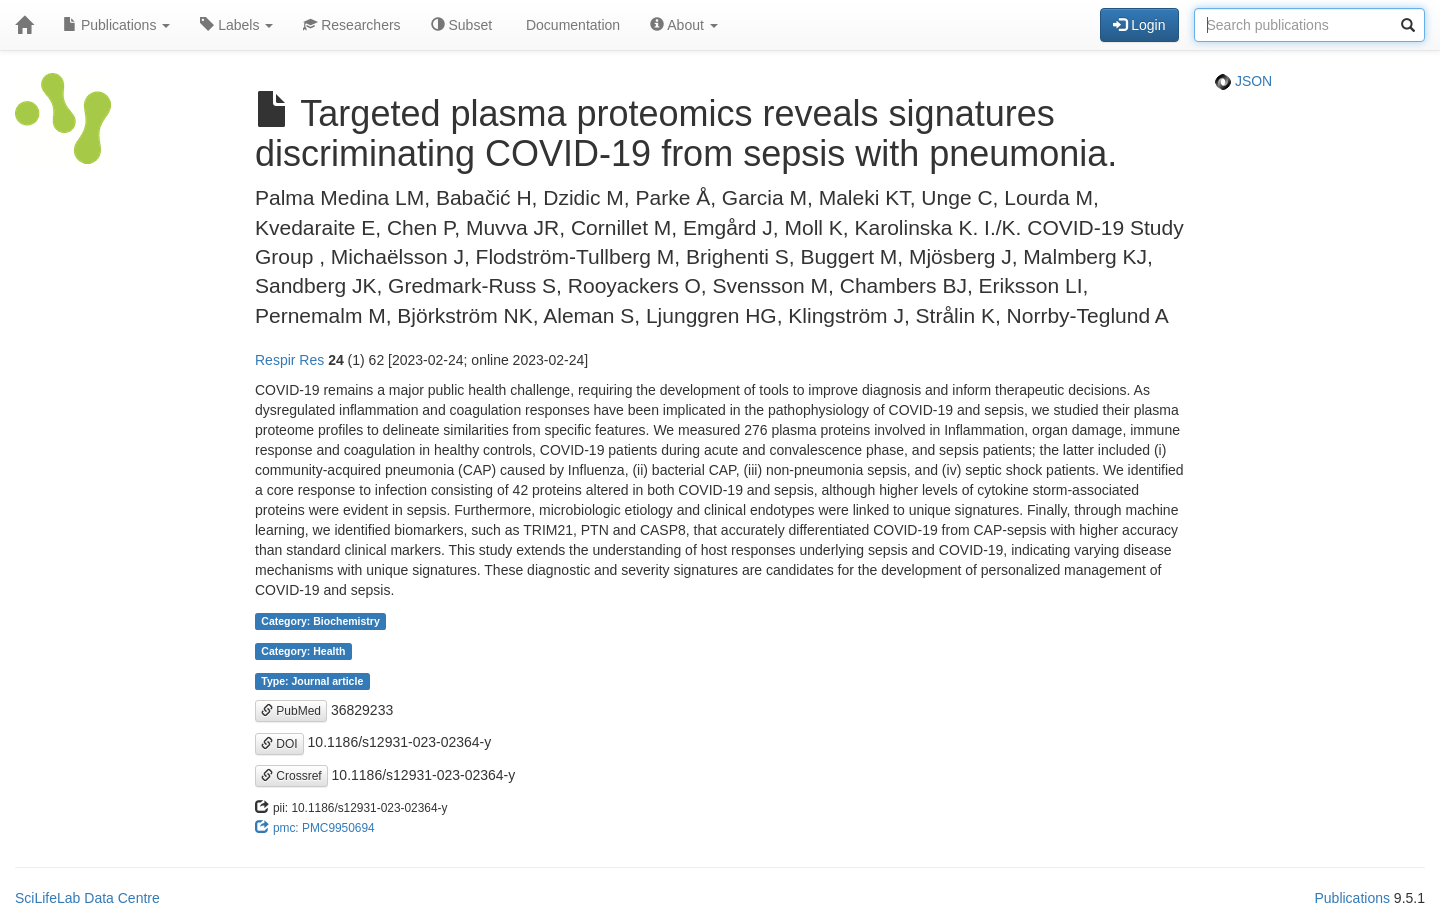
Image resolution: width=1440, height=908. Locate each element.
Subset (461, 25)
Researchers (351, 25)
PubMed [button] (291, 711)
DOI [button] (279, 744)
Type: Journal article (312, 681)
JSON (1243, 81)
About (684, 25)
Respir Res (289, 360)
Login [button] (1139, 25)
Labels (236, 25)
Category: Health (303, 651)
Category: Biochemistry (320, 621)
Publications (116, 25)
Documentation (571, 25)
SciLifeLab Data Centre (87, 898)
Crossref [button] (291, 776)
